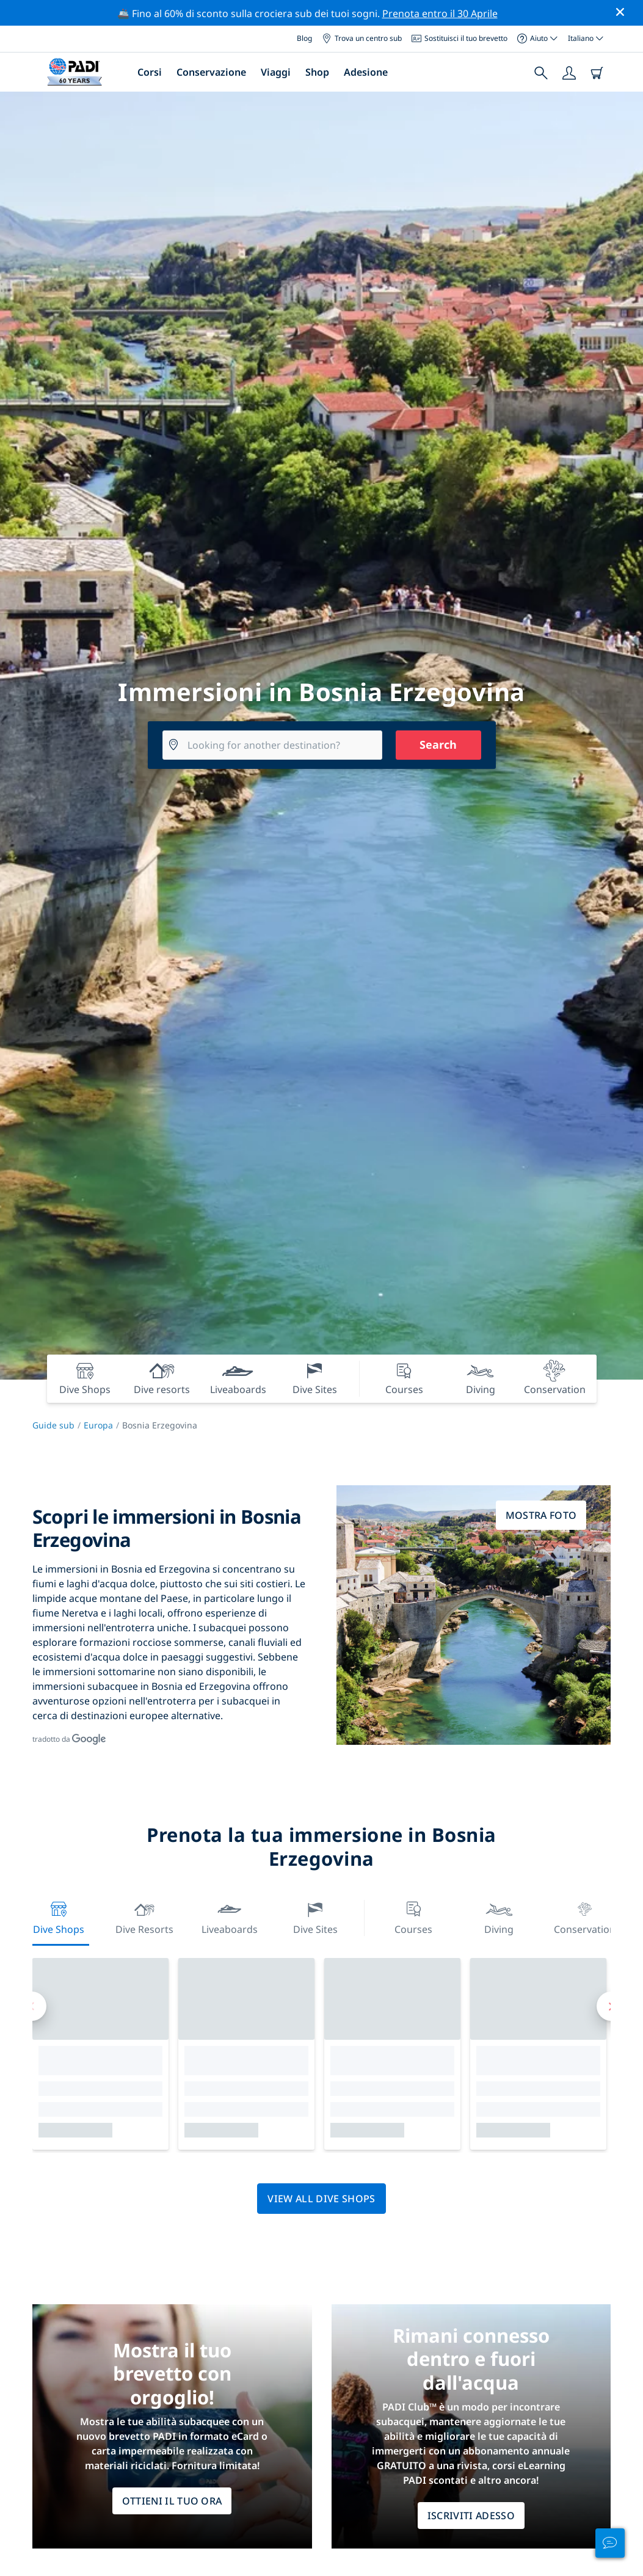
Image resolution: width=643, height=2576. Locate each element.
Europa (98, 1425)
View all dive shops (321, 2198)
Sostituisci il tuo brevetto (459, 38)
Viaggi (276, 72)
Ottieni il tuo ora (172, 2501)
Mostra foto (541, 1515)
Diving (499, 1916)
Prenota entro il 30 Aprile (440, 13)
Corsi (149, 72)
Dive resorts (144, 1916)
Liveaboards (230, 1916)
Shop (317, 72)
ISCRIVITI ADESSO (471, 2515)
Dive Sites (315, 1916)
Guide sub (53, 1425)
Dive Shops (58, 1916)
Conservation (584, 1916)
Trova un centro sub (362, 38)
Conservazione (211, 72)
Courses (413, 1916)
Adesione (366, 72)
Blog (304, 38)
